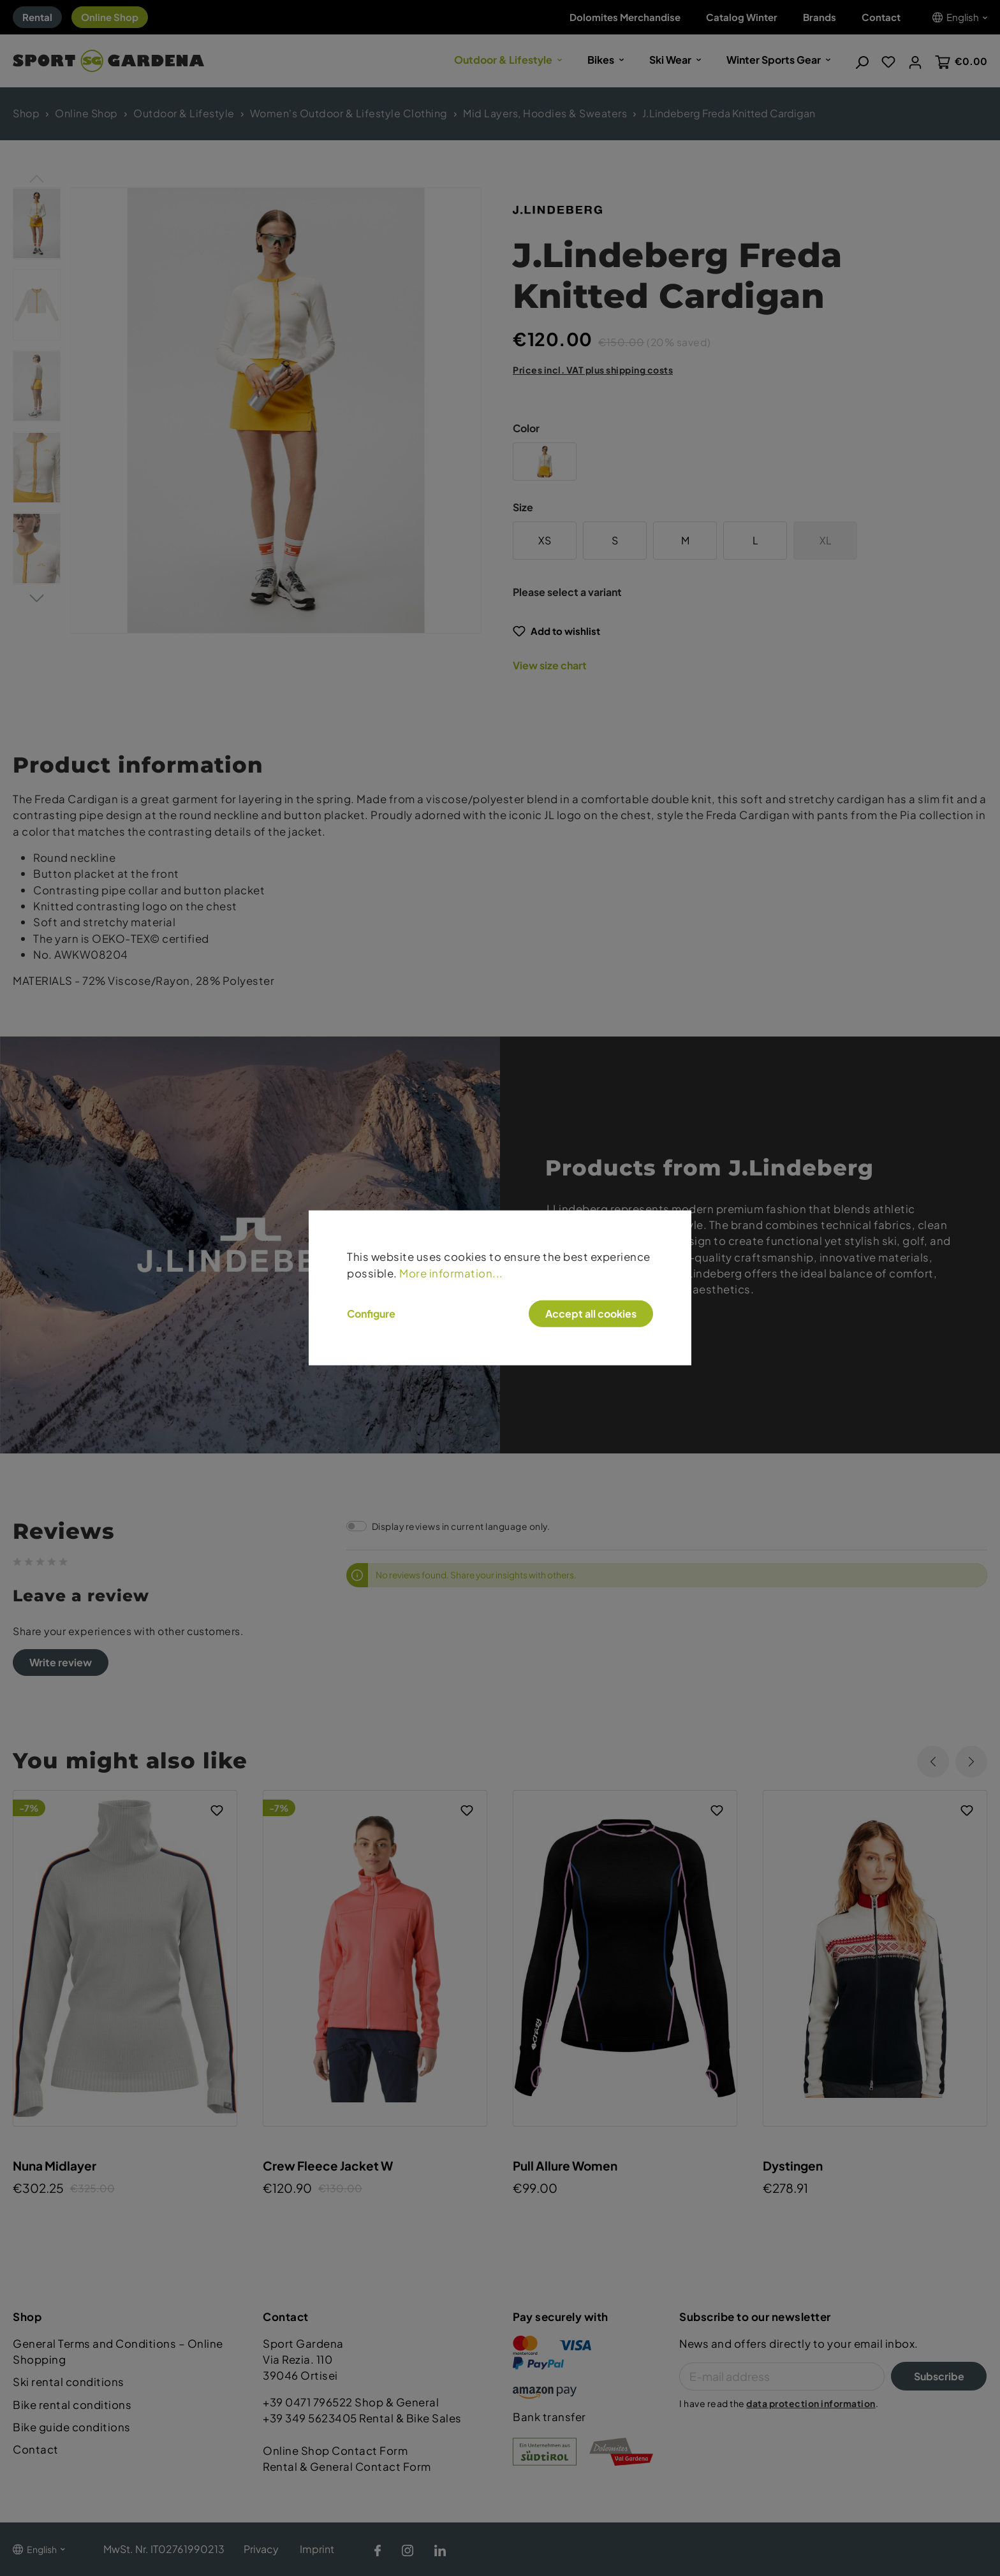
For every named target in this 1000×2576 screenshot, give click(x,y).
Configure (371, 1314)
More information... (451, 1273)
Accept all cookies (590, 1313)
